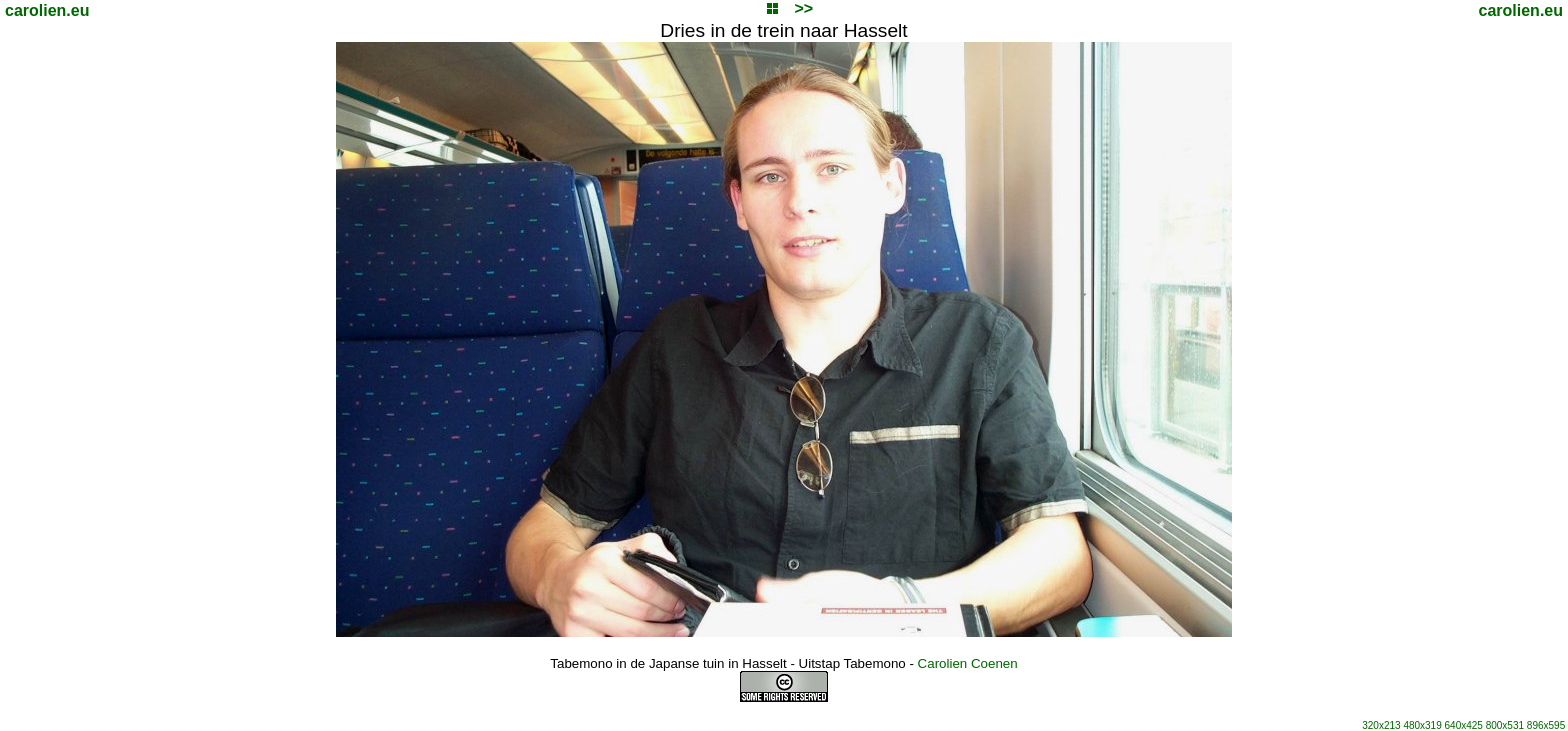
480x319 (1422, 725)
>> (803, 8)
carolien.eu (47, 10)
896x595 (1546, 725)
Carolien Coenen (968, 663)
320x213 (1381, 725)
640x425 (1464, 725)
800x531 (1505, 725)
